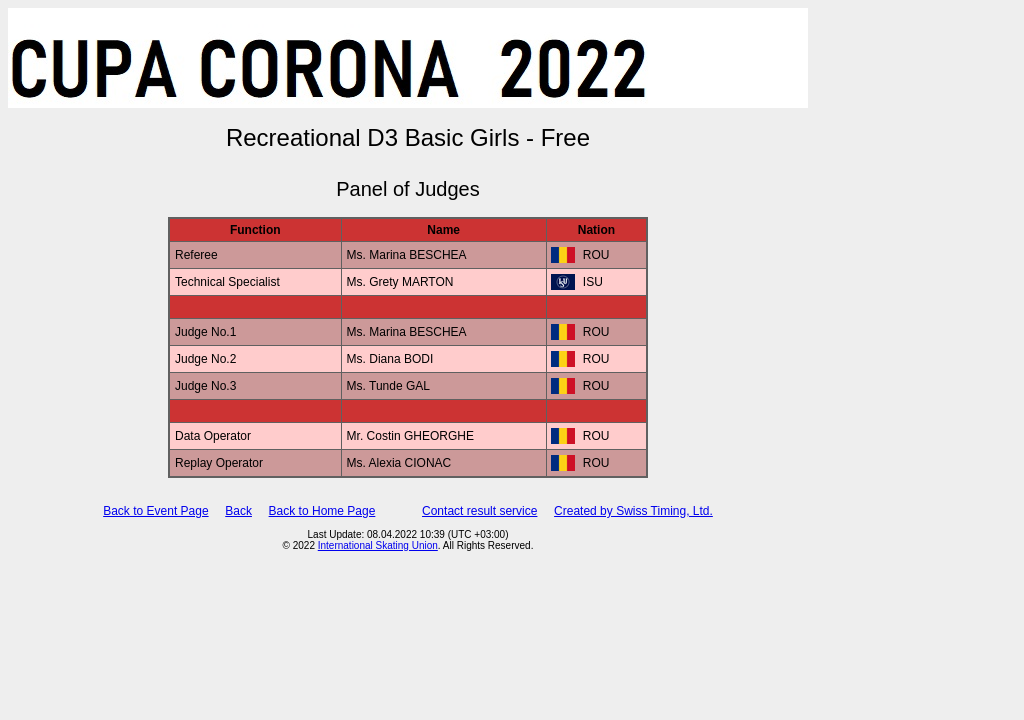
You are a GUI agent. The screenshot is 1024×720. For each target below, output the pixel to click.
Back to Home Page (322, 511)
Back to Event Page (155, 511)
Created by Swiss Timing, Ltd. (633, 511)
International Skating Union (378, 545)
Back (238, 511)
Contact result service (479, 511)
